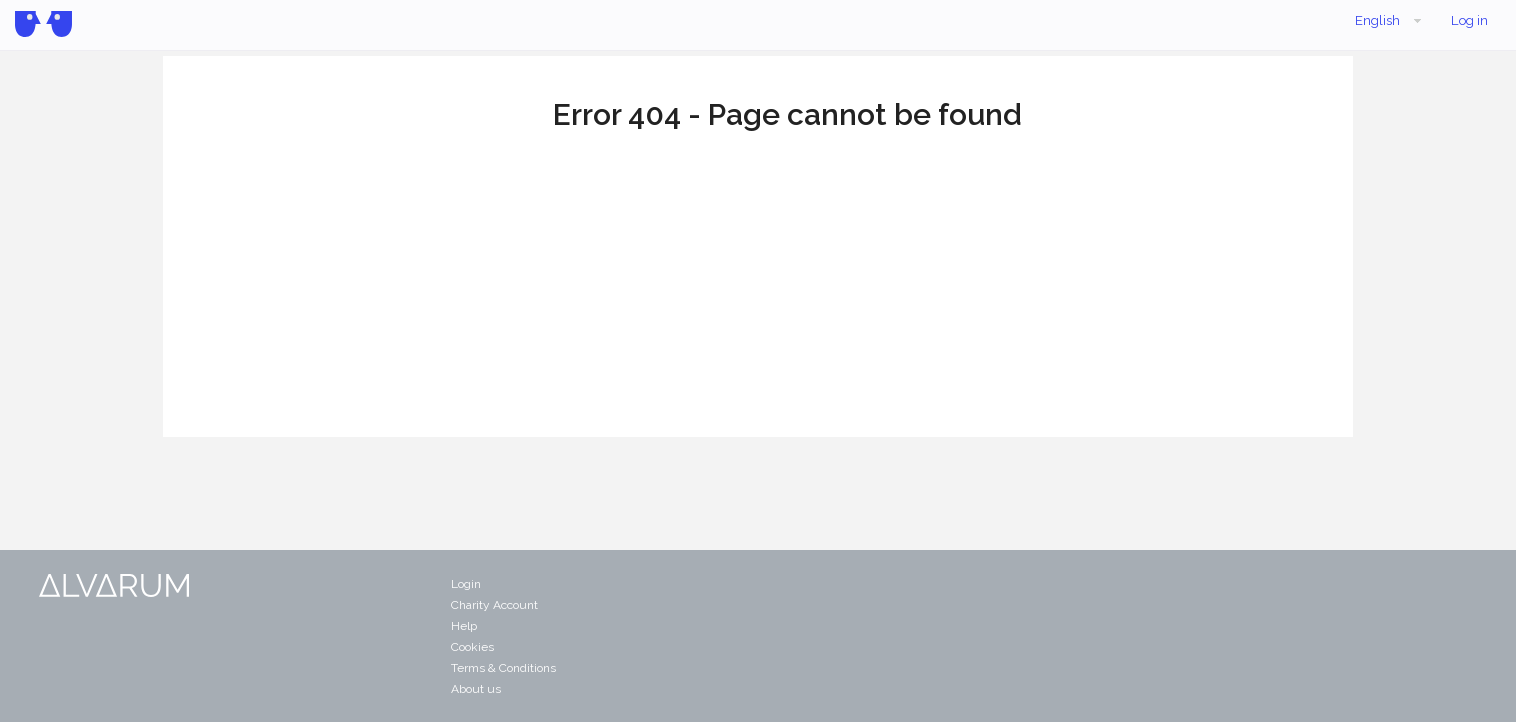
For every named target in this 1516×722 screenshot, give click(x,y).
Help (464, 626)
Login (466, 584)
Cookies (472, 647)
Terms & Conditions (503, 668)
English (1390, 21)
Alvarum (43, 24)
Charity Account (494, 605)
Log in (1469, 20)
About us (476, 689)
